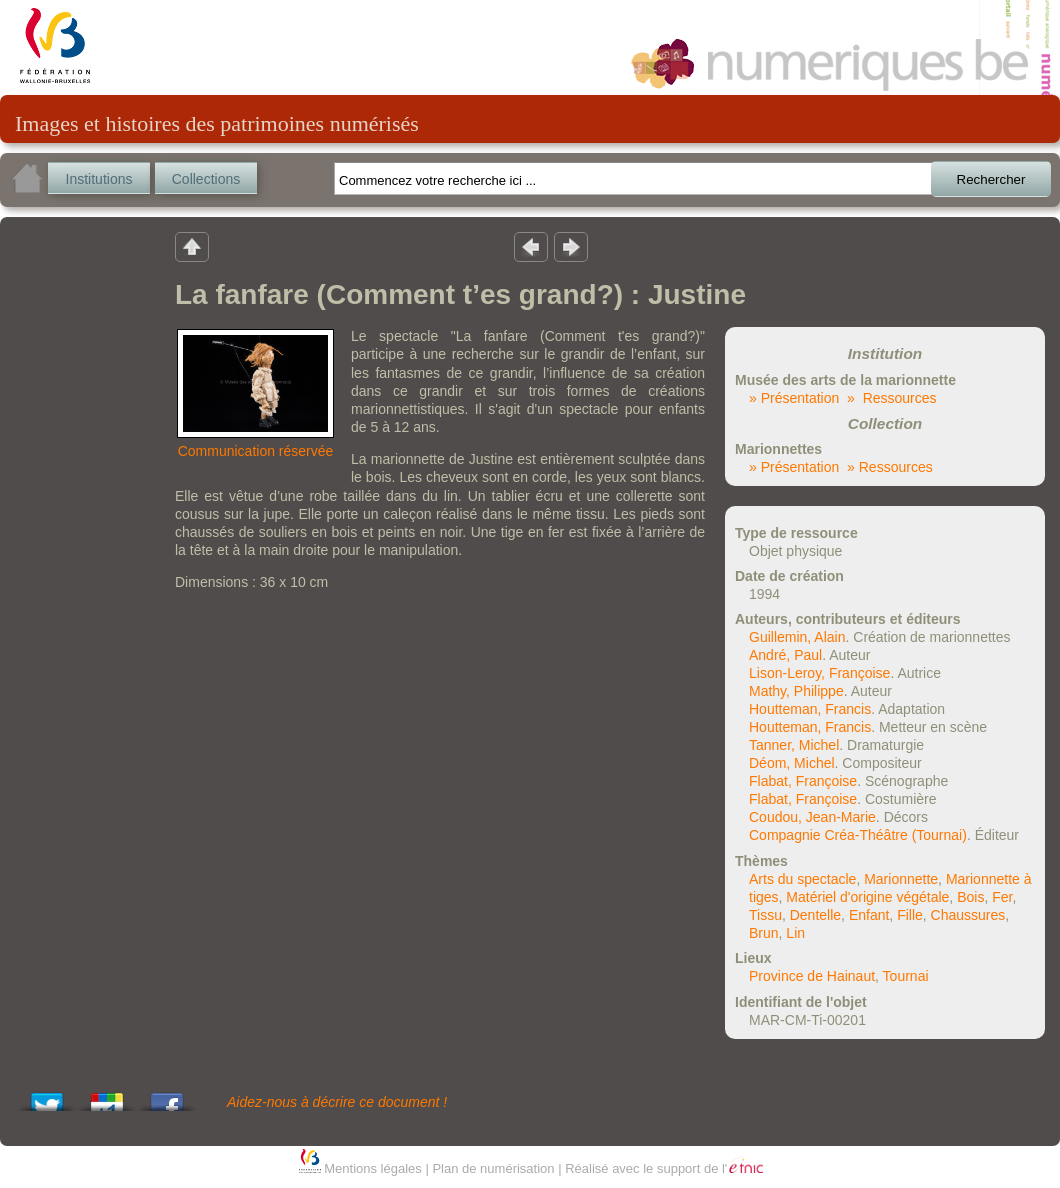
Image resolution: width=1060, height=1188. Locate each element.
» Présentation (794, 398)
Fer (1002, 897)
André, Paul (785, 655)
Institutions (99, 179)
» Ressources (891, 398)
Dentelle (815, 915)
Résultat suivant (571, 246)
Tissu (765, 915)
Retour (192, 246)
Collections (206, 179)
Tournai (906, 976)
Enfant (869, 915)
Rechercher (991, 179)
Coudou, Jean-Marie (812, 817)
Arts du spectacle (802, 879)
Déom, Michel (792, 763)
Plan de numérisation (493, 1168)
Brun (764, 933)
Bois (970, 897)
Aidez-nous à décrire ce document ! (337, 1102)
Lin (795, 933)
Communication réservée (256, 451)
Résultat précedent (531, 246)
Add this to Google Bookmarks (107, 1096)
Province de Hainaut (812, 976)
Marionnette (901, 879)
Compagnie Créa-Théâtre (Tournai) (858, 835)
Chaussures (968, 915)
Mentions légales (373, 1168)
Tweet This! (47, 1096)
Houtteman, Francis (810, 709)
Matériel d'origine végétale (867, 897)
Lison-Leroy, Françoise (819, 673)
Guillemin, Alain (797, 637)
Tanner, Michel (794, 745)
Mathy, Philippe (796, 691)
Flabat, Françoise (803, 781)
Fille (910, 915)
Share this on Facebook (167, 1096)
